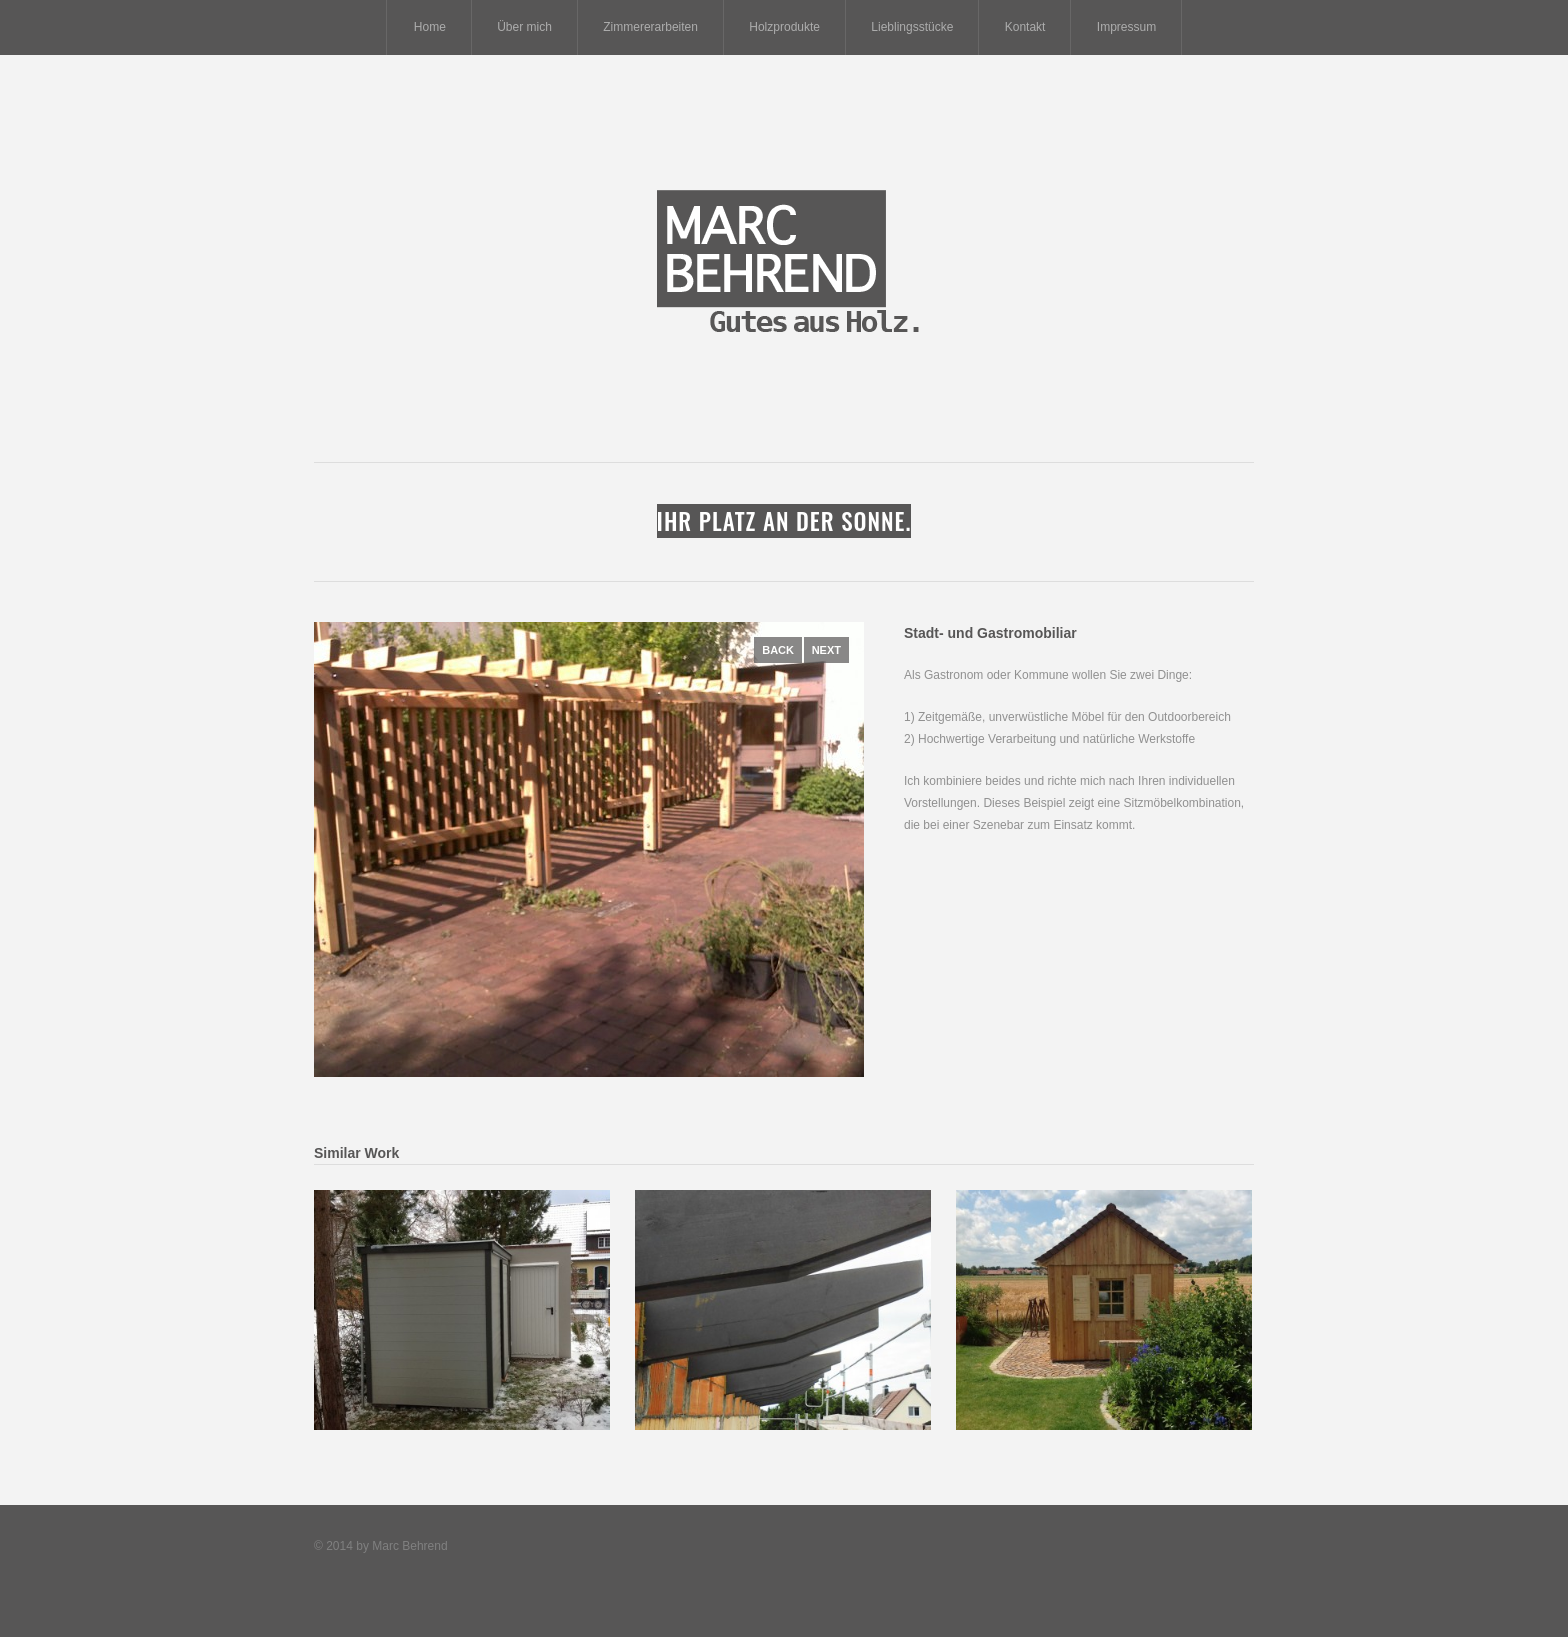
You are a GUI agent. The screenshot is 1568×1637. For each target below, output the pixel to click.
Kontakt (1025, 27)
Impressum (1126, 27)
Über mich (524, 27)
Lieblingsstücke (912, 27)
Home (430, 27)
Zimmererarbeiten (650, 27)
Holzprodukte (784, 27)
